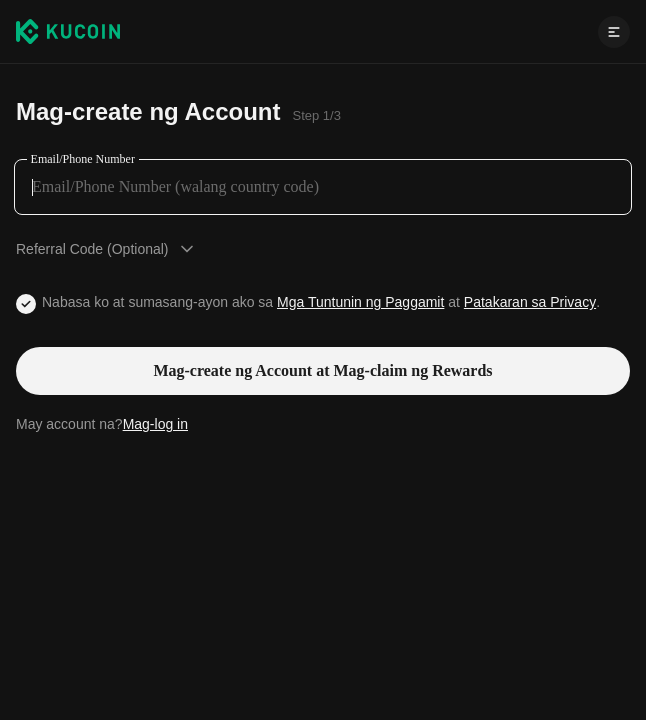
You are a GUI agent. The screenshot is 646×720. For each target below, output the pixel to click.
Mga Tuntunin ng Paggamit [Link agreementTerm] (360, 302)
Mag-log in (155, 424)
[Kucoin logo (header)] (68, 31)
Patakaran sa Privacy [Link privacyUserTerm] (530, 302)
